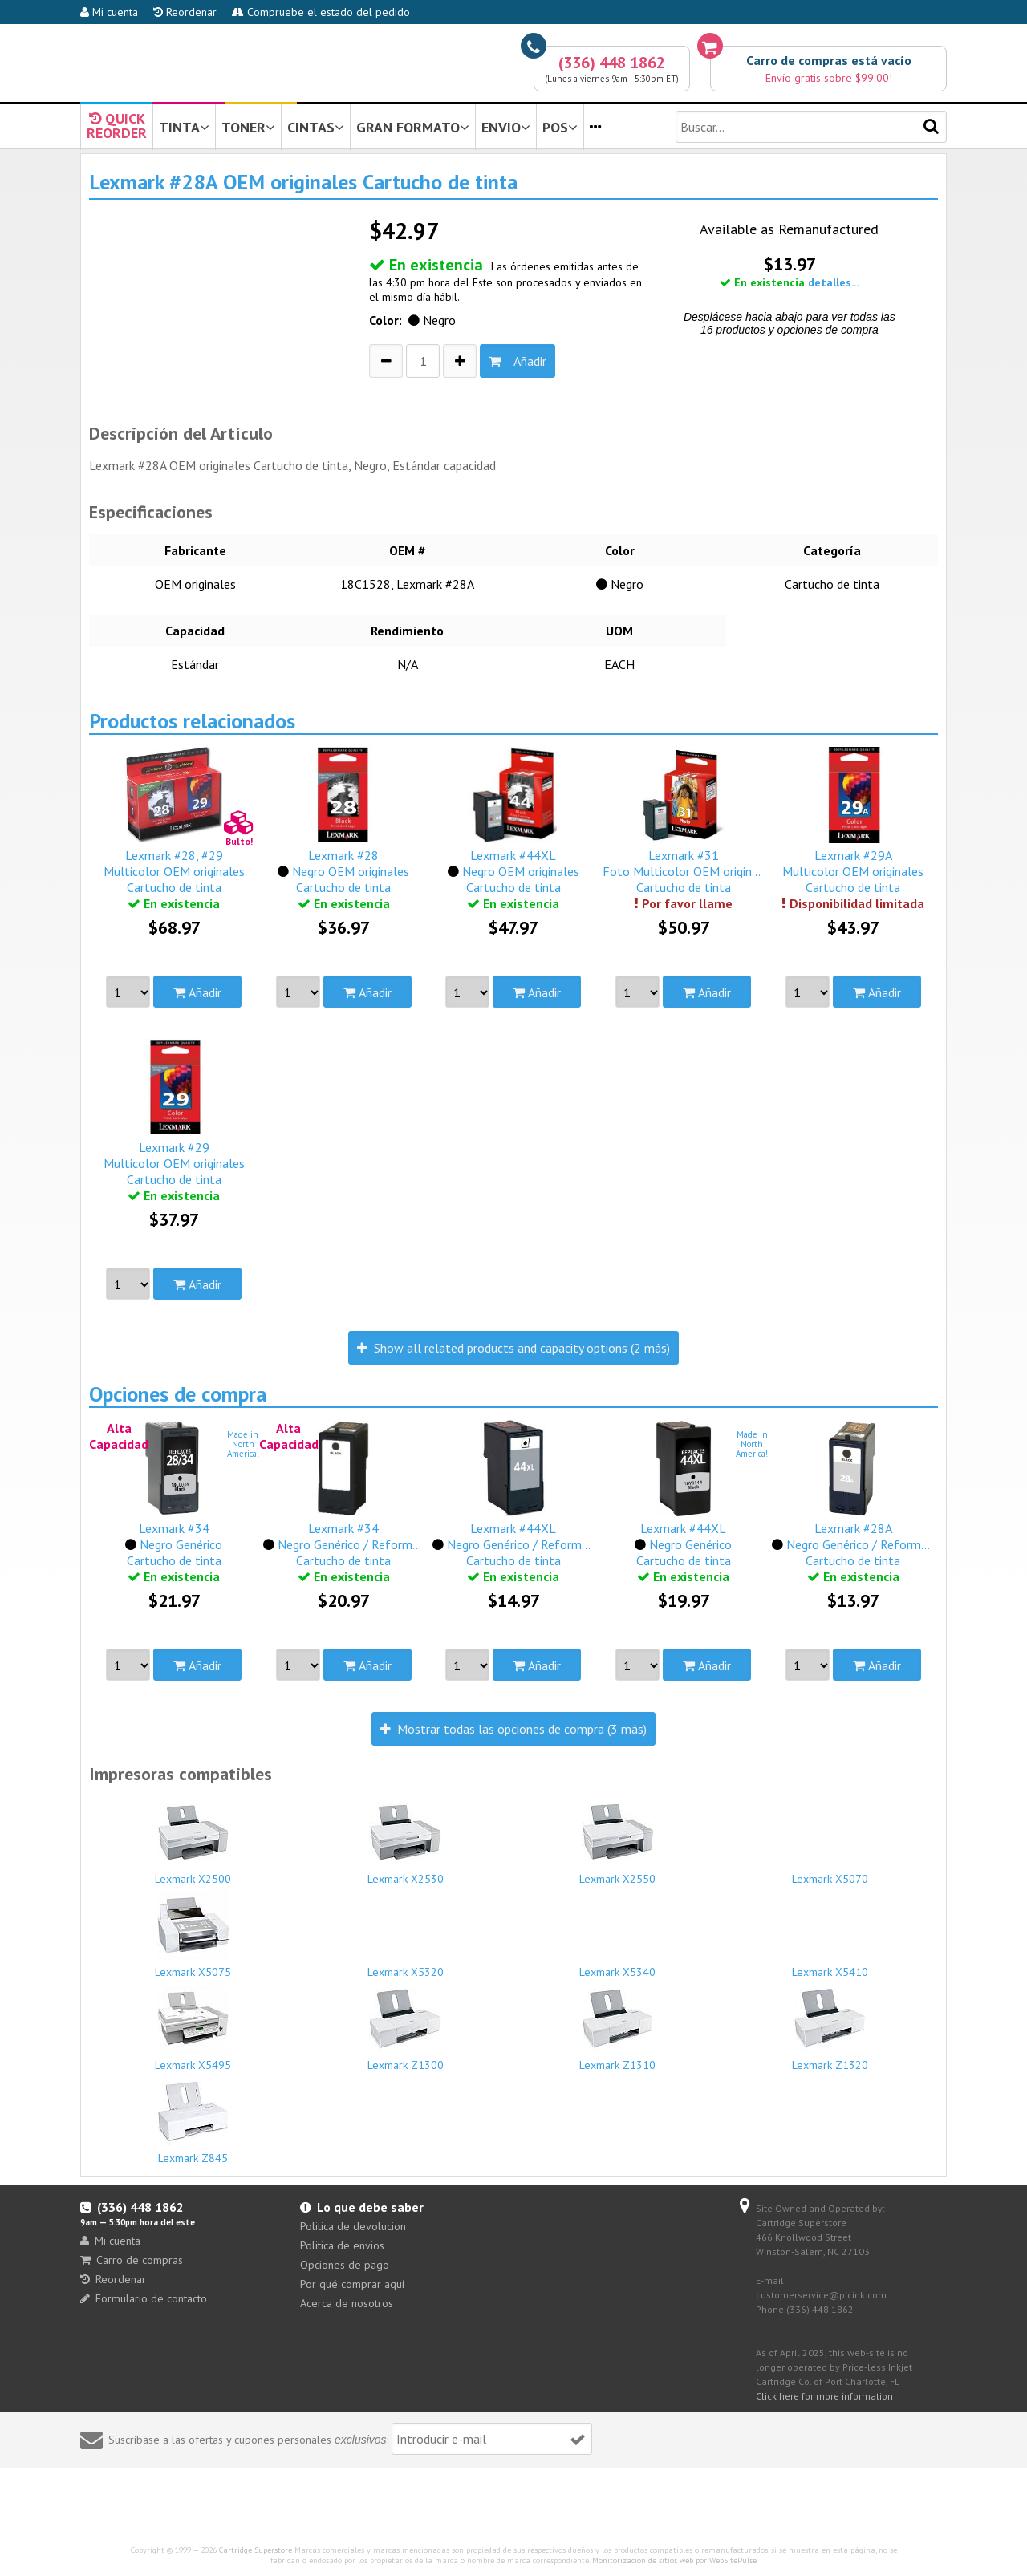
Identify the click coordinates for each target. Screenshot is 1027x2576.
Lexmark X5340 (618, 1964)
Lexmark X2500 (193, 1841)
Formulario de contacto (143, 2298)
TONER (248, 127)
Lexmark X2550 (618, 1841)
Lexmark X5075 (193, 1934)
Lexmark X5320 (406, 1964)
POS (560, 127)
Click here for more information (824, 2396)
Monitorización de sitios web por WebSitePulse (674, 2560)
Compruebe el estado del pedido (321, 12)
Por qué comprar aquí (352, 2284)
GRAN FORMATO (412, 127)
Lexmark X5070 (830, 1871)
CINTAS (315, 127)
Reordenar (185, 12)
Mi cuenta (109, 12)
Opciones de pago (344, 2265)
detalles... (833, 282)
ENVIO (505, 127)
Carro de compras (131, 2260)
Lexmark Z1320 (830, 2027)
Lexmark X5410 (830, 1964)
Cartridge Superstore (255, 2550)
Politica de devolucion (353, 2226)
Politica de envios (342, 2245)
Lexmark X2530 (406, 1841)
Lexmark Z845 (193, 2120)
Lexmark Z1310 (618, 2027)
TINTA (184, 127)
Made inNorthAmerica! (243, 1444)
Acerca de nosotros (346, 2303)
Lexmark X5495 (193, 2027)
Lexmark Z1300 (406, 2027)
